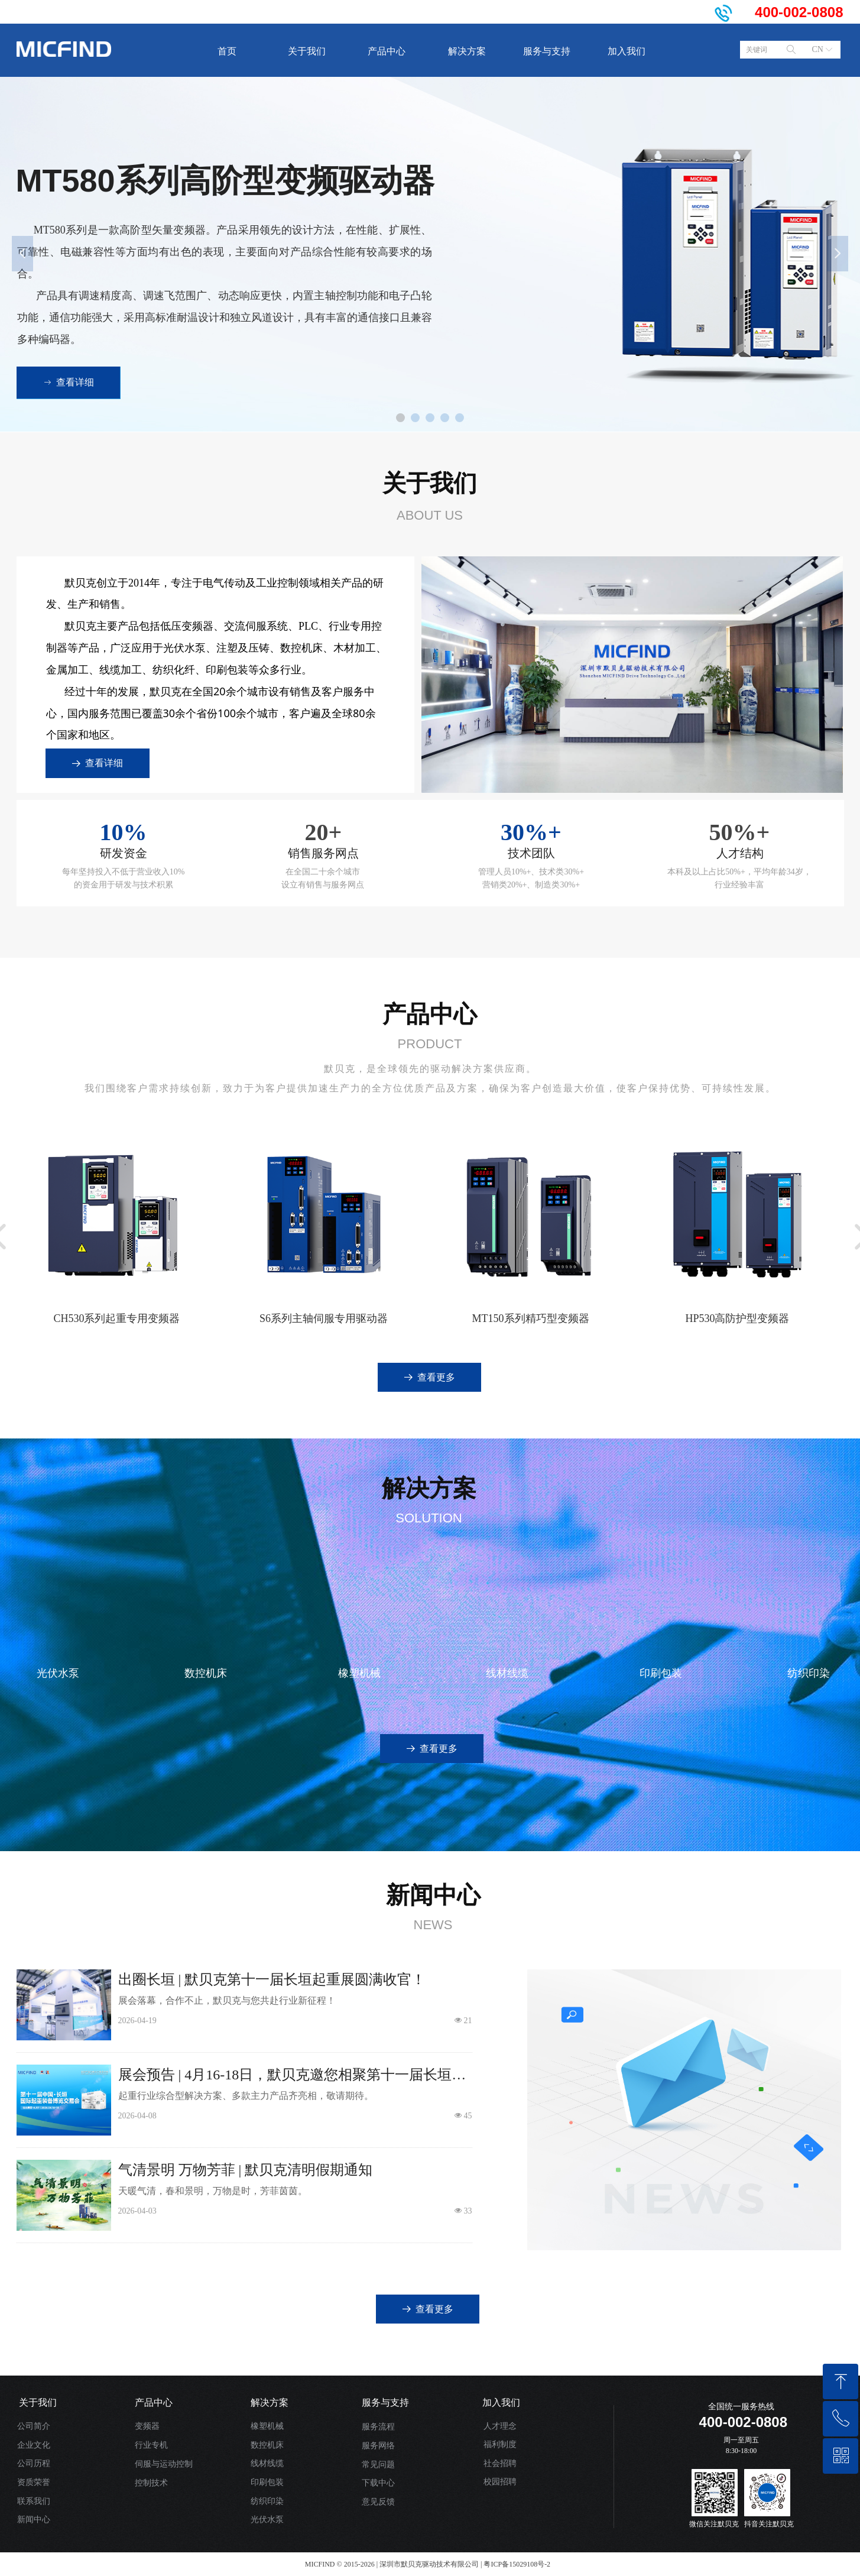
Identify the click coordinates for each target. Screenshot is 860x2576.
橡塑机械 (267, 2426)
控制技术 (151, 2482)
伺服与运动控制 (164, 2464)
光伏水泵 (267, 2519)
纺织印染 (267, 2501)
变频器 (147, 2426)
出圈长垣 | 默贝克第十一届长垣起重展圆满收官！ (272, 1979)
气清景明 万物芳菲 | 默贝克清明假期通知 (245, 2170)
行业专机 (151, 2445)
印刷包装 (267, 2482)
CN (817, 49)
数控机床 (267, 2445)
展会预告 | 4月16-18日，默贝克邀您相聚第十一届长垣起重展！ (292, 2076)
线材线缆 (267, 2463)
